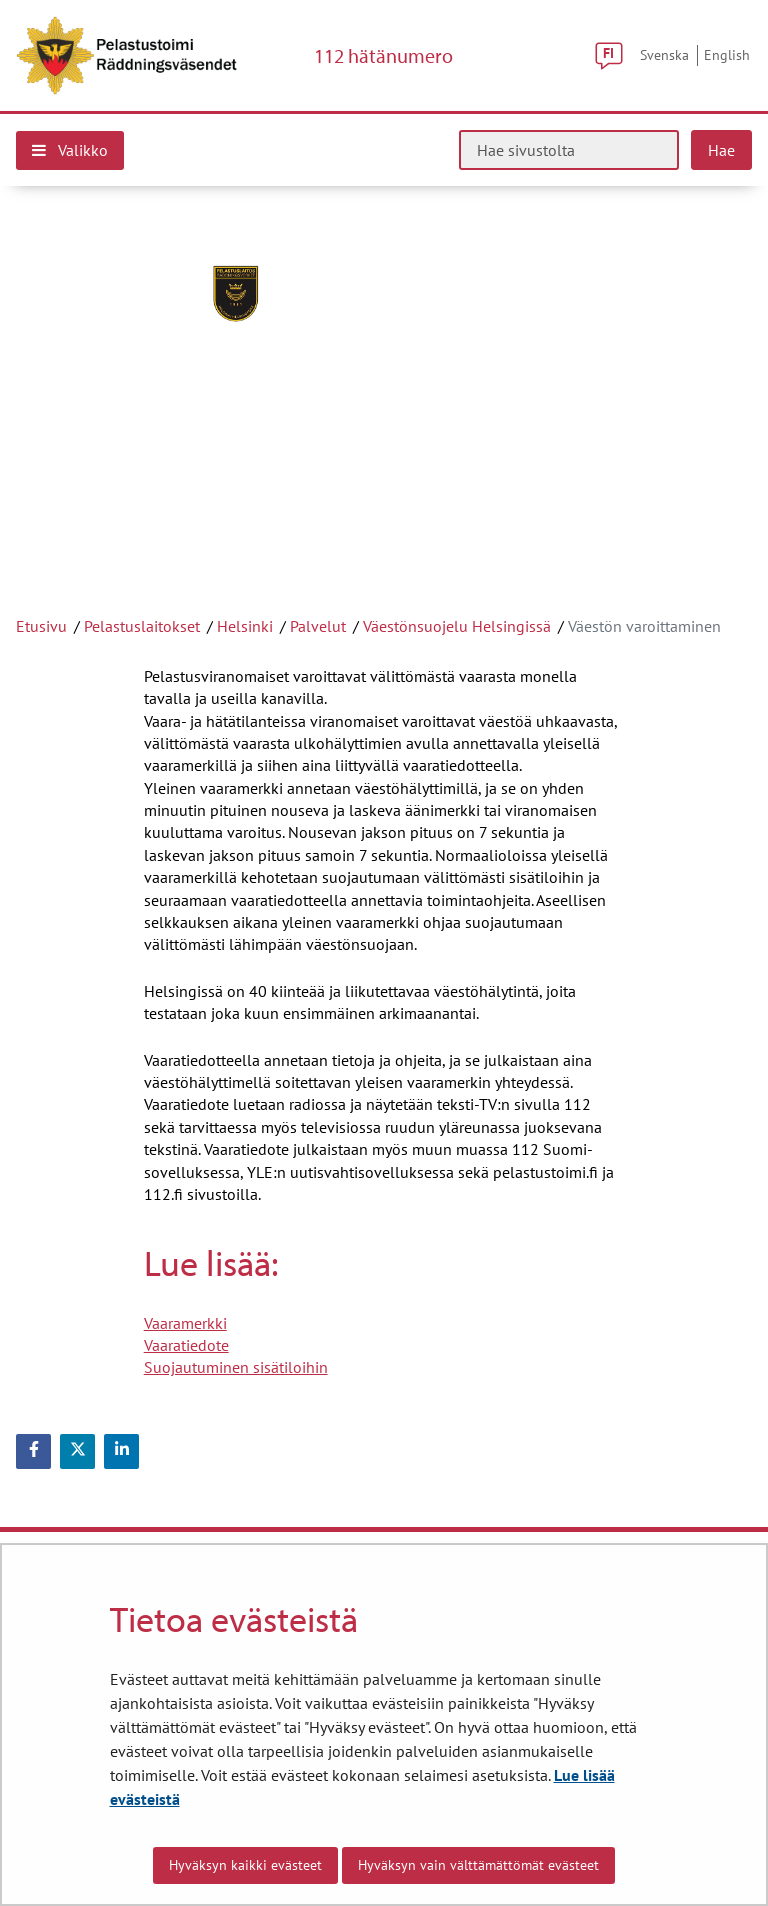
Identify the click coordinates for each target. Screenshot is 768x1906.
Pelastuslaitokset (142, 626)
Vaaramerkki (185, 1323)
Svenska (664, 54)
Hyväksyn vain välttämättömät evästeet (478, 1865)
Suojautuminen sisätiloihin (236, 1367)
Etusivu (41, 626)
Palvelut (318, 626)
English (727, 54)
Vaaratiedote (186, 1345)
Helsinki (245, 626)
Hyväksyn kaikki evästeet (245, 1865)
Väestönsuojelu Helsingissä (457, 626)
